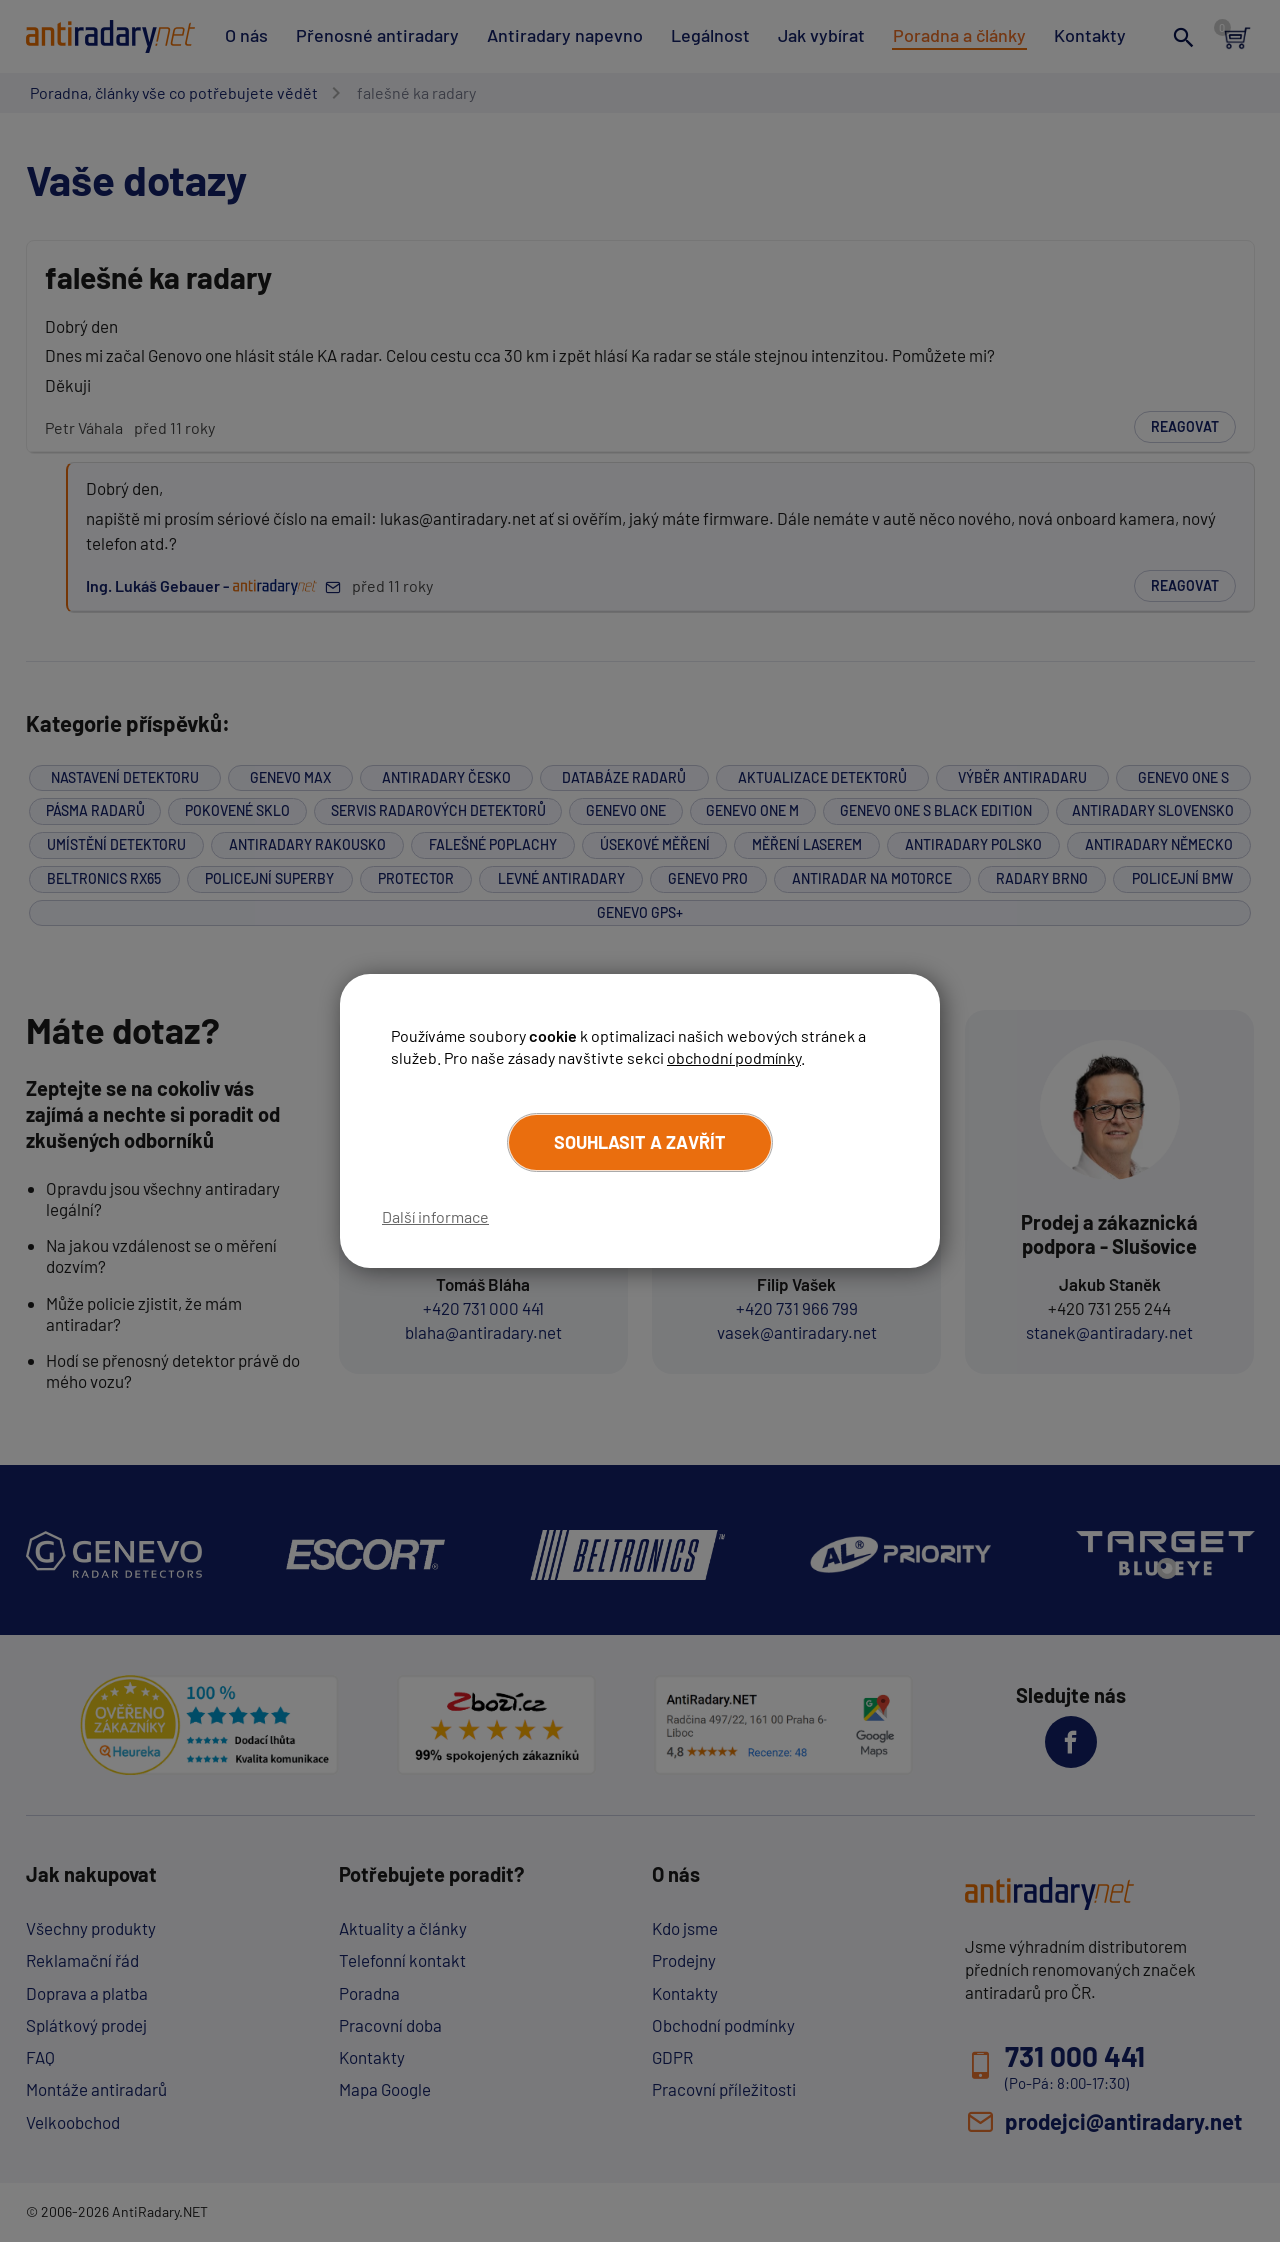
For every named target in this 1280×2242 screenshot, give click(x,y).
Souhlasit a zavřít (640, 1142)
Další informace (435, 1216)
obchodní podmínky (734, 1057)
